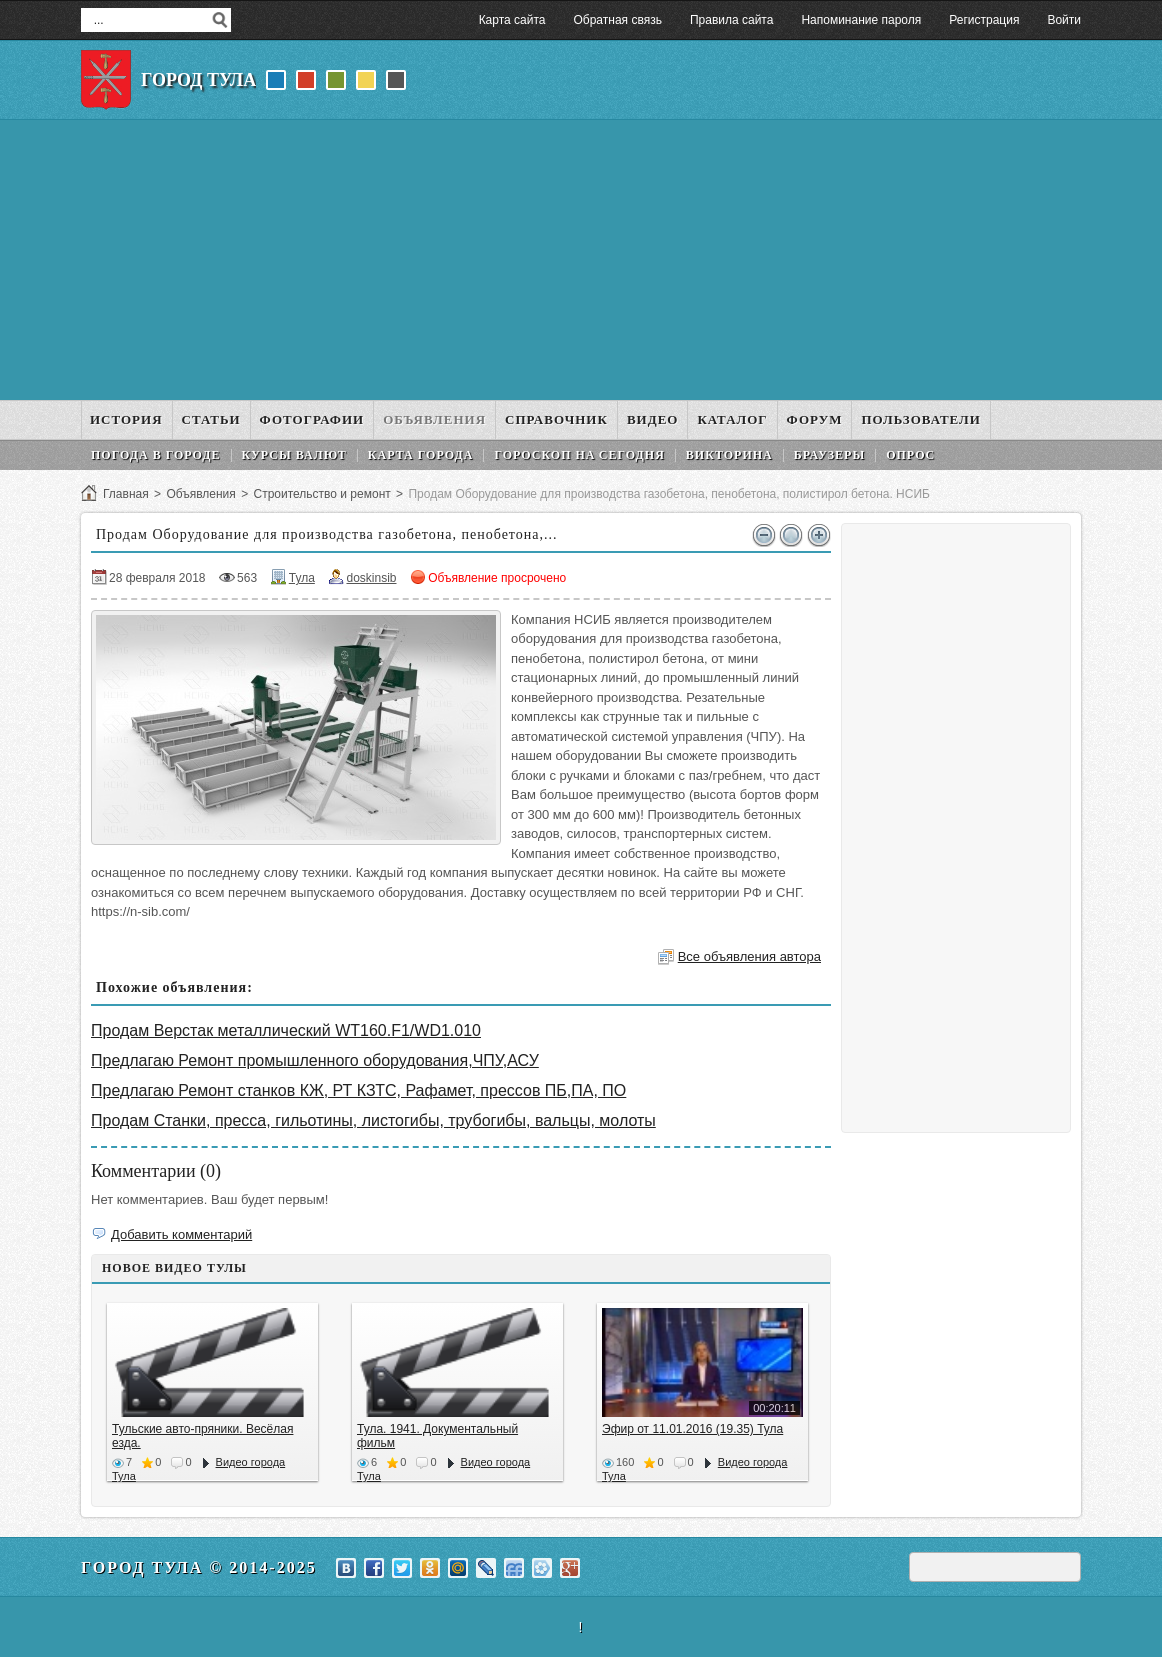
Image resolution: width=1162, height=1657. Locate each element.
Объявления (200, 494)
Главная (126, 494)
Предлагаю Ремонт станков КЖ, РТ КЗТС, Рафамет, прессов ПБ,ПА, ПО (358, 1090)
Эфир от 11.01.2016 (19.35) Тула (692, 1429)
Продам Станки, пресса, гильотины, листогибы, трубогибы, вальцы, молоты (373, 1120)
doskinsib (371, 578)
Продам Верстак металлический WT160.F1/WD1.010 (286, 1030)
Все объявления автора (749, 956)
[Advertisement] (581, 260)
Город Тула (198, 80)
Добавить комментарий (181, 1234)
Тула (302, 578)
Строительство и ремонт (321, 494)
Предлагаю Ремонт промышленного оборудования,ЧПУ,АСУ (315, 1060)
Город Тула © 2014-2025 (199, 1567)
